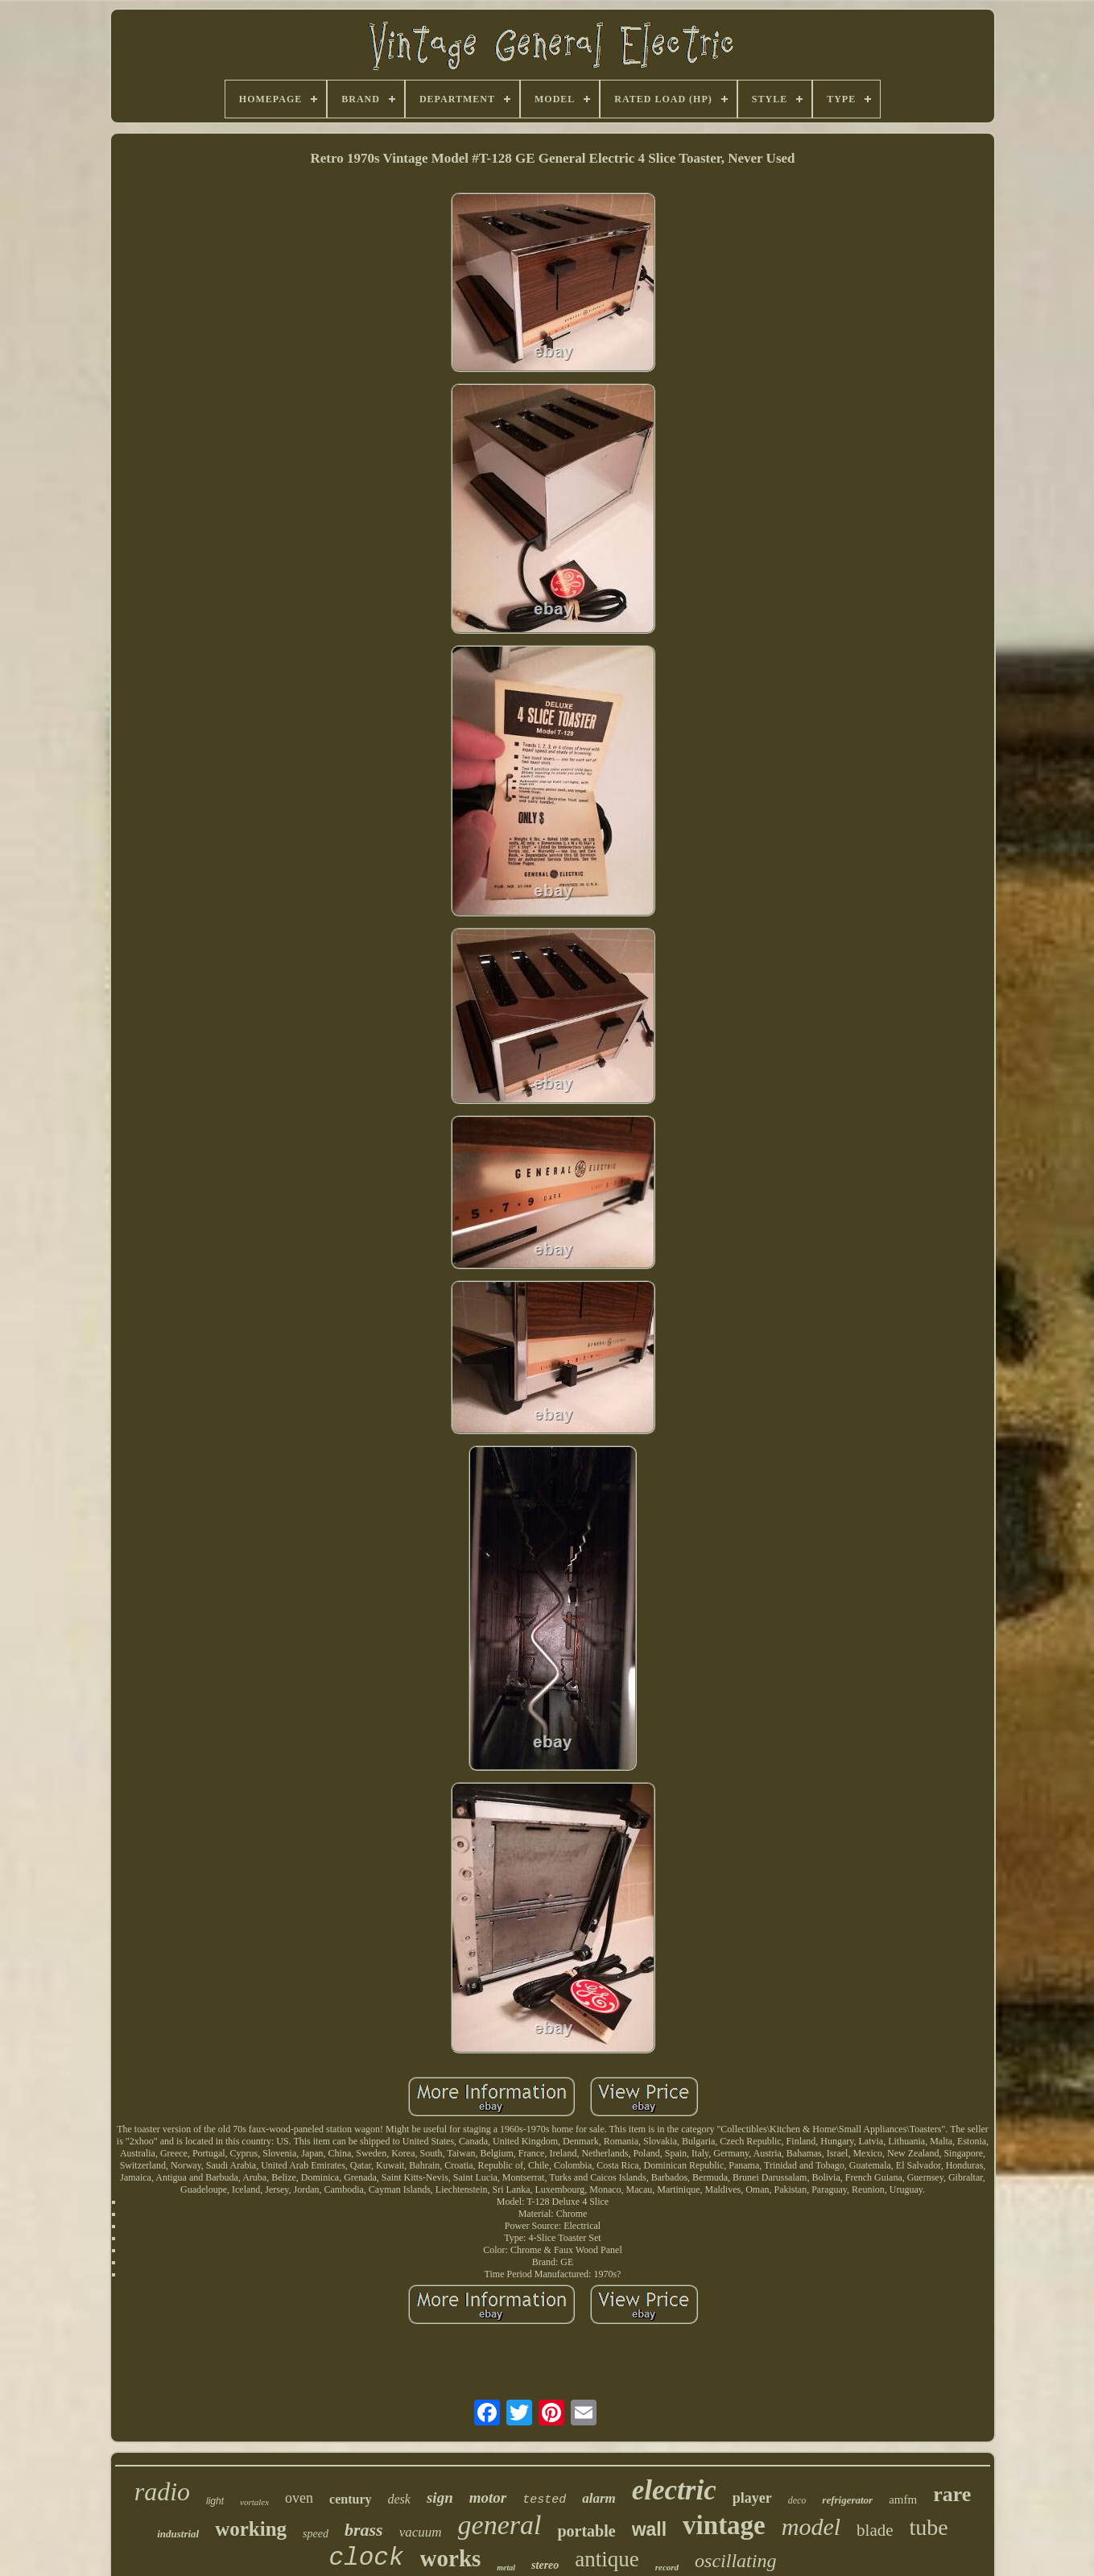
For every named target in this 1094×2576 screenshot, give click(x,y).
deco (797, 2500)
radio (162, 2491)
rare (952, 2494)
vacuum (420, 2532)
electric (674, 2490)
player (752, 2498)
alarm (599, 2498)
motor (487, 2497)
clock (366, 2558)
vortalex (254, 2502)
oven (299, 2498)
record (667, 2567)
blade (875, 2530)
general (500, 2525)
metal (506, 2567)
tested (544, 2500)
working (251, 2529)
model (811, 2526)
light (215, 2501)
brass (364, 2530)
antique (606, 2559)
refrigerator (847, 2500)
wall (649, 2529)
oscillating (735, 2560)
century (350, 2499)
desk (399, 2499)
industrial (178, 2534)
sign (440, 2497)
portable (586, 2531)
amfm (903, 2499)
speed (315, 2534)
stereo (545, 2565)
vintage (724, 2525)
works (450, 2558)
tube (929, 2527)
